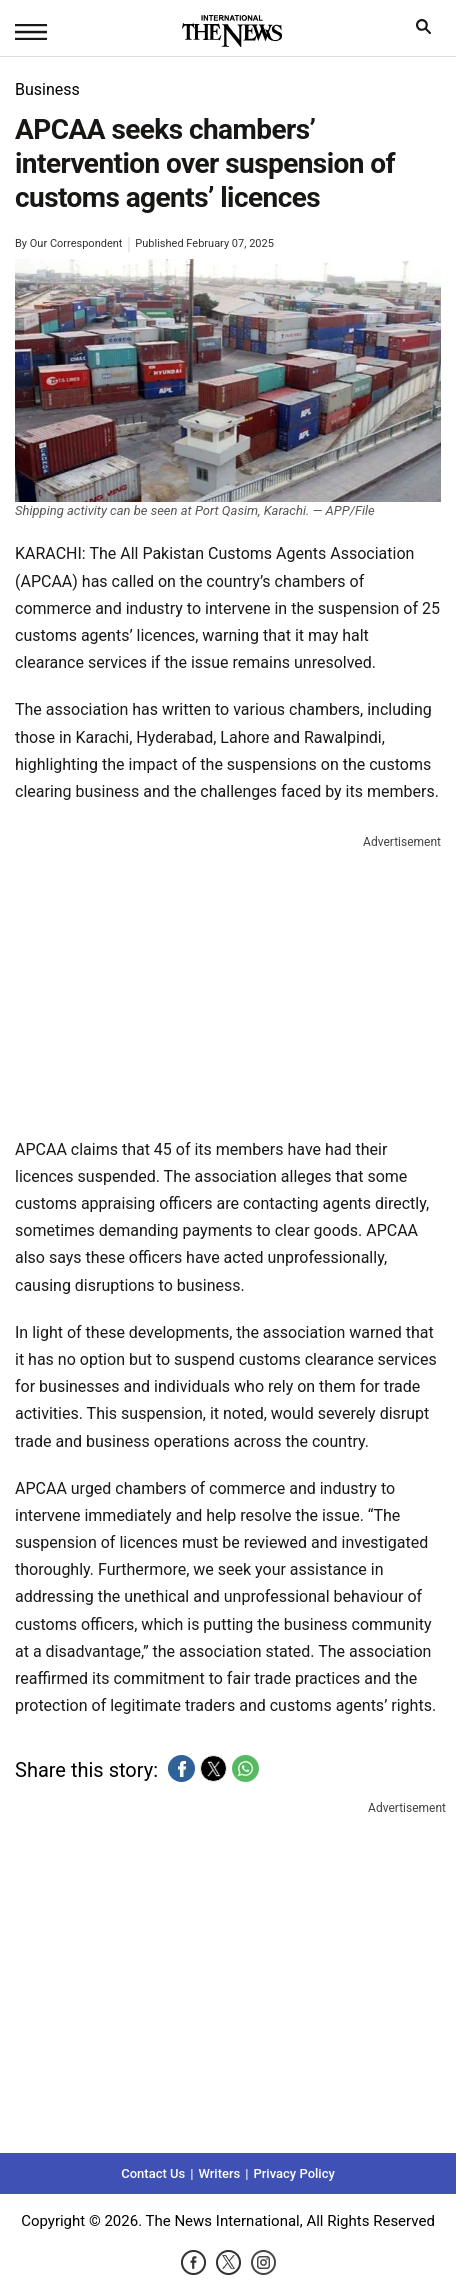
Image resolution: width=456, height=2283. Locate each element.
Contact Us (153, 2173)
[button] (181, 1768)
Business (47, 89)
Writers (219, 2173)
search (428, 31)
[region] (228, 982)
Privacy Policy (293, 2173)
